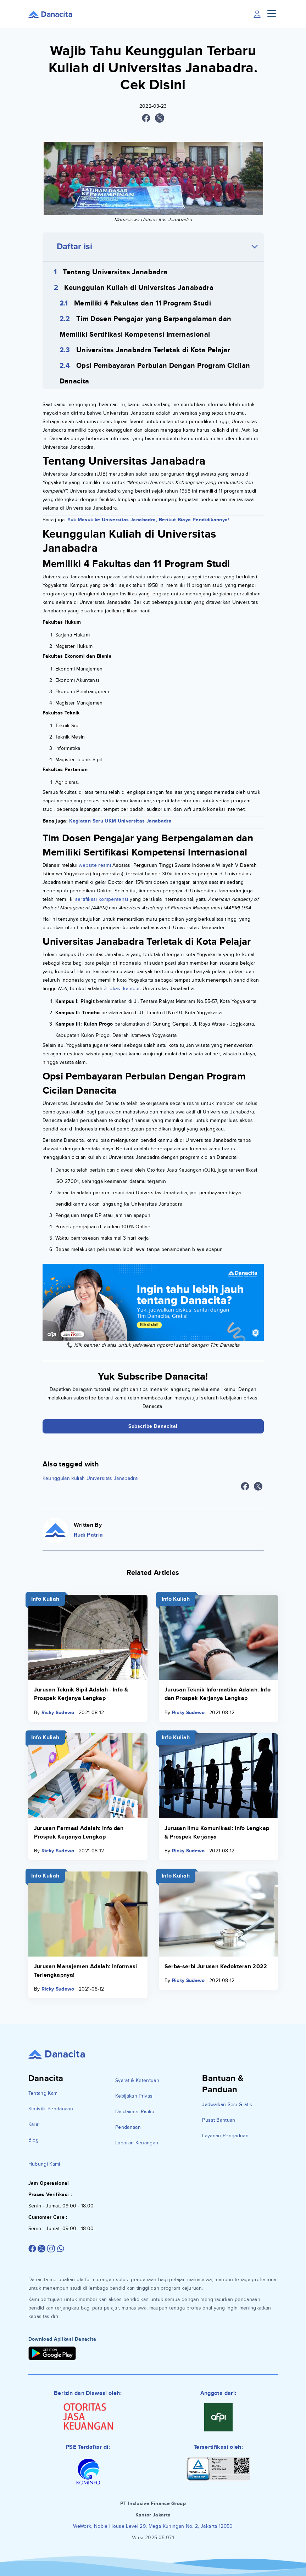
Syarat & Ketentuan (137, 2080)
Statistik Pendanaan (50, 2109)
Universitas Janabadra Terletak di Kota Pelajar (153, 350)
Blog (33, 2140)
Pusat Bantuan (218, 2120)
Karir (33, 2124)
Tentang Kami (43, 2093)
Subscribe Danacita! (153, 1426)
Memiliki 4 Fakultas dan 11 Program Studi (142, 303)
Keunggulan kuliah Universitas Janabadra (90, 1478)
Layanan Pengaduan (225, 2136)
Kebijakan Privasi (134, 2096)
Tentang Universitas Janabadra (115, 272)
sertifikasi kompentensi (101, 899)
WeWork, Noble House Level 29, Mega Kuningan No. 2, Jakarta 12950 (153, 2526)
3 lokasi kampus (121, 989)
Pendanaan (128, 2127)
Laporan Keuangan (136, 2143)
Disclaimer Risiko (135, 2112)
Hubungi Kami (44, 2164)
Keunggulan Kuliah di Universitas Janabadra (138, 288)
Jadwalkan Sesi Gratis (227, 2104)
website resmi (95, 865)
